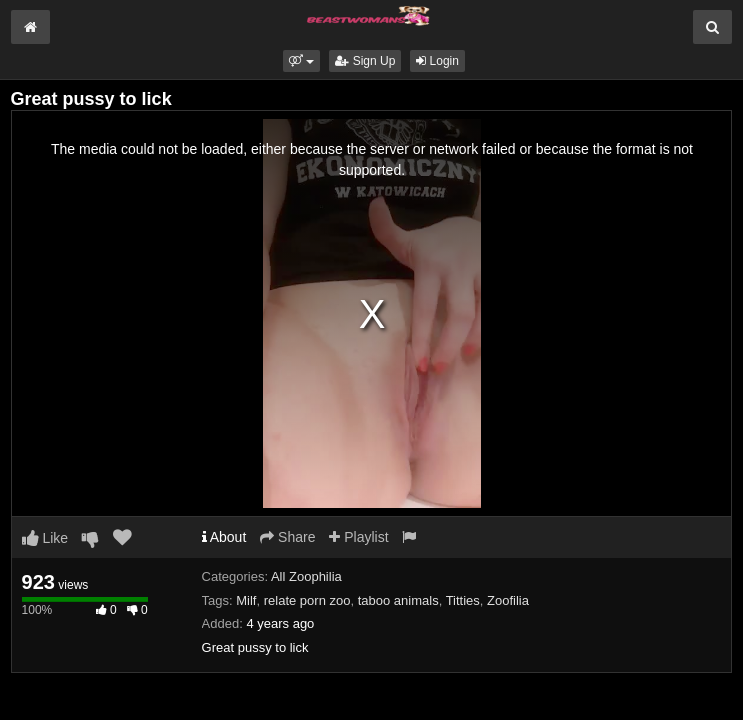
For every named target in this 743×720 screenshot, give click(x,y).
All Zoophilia (306, 576)
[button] (301, 61)
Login (437, 61)
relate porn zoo (307, 600)
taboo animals (398, 600)
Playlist (358, 537)
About (224, 537)
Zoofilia (508, 600)
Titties (463, 600)
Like (45, 538)
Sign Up (365, 61)
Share (287, 537)
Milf (246, 600)
